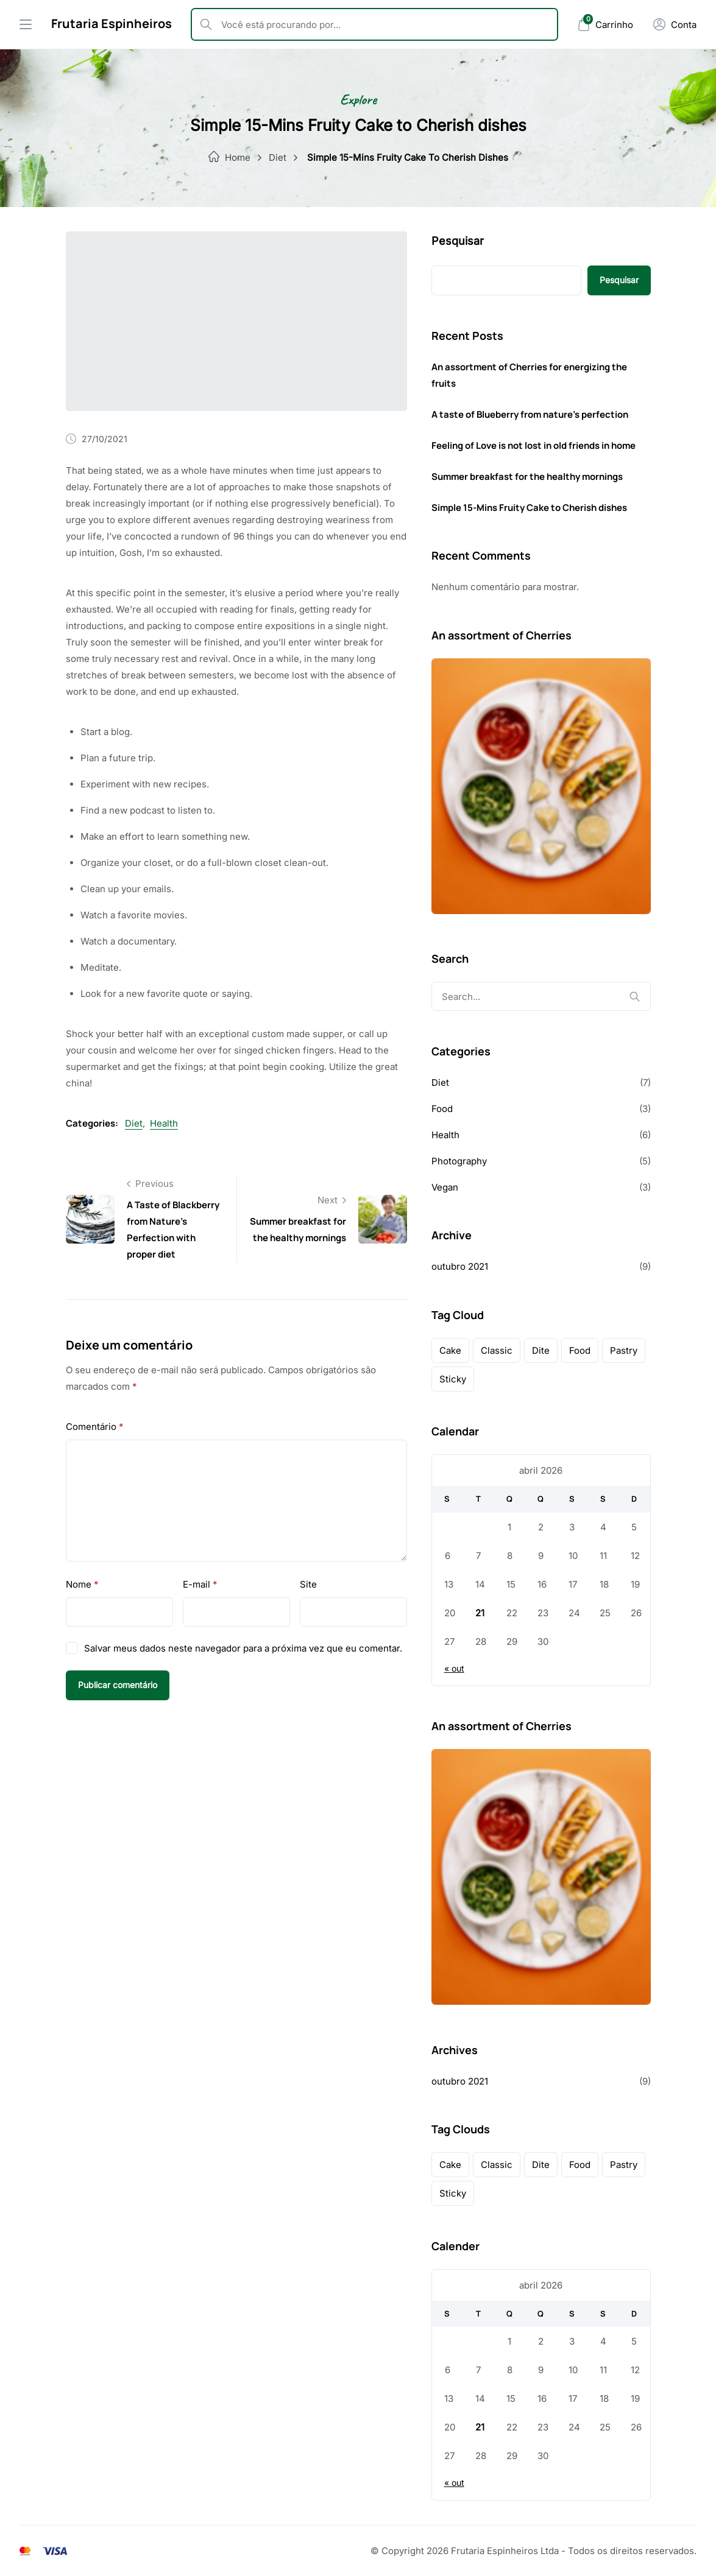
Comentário (95, 1426)
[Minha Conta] (675, 24)
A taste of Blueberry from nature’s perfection (529, 414)
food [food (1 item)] (579, 1350)
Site (308, 1584)
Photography (459, 1161)
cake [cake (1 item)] (450, 1350)
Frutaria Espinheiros (111, 23)
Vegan (444, 1187)
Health (164, 1123)
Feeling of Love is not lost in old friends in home (533, 445)
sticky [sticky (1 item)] (452, 1379)
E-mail (200, 1584)
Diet (277, 157)
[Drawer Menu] (25, 24)
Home (237, 157)
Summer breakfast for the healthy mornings (527, 476)
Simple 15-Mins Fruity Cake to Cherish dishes (529, 507)
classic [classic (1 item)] (496, 1350)
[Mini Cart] (605, 24)
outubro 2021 (459, 1266)
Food (442, 1108)
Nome (82, 1584)
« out (454, 1668)
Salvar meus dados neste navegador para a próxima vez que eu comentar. (243, 1648)
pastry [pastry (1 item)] (623, 1350)
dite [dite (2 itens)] (541, 1350)
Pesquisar (457, 240)
